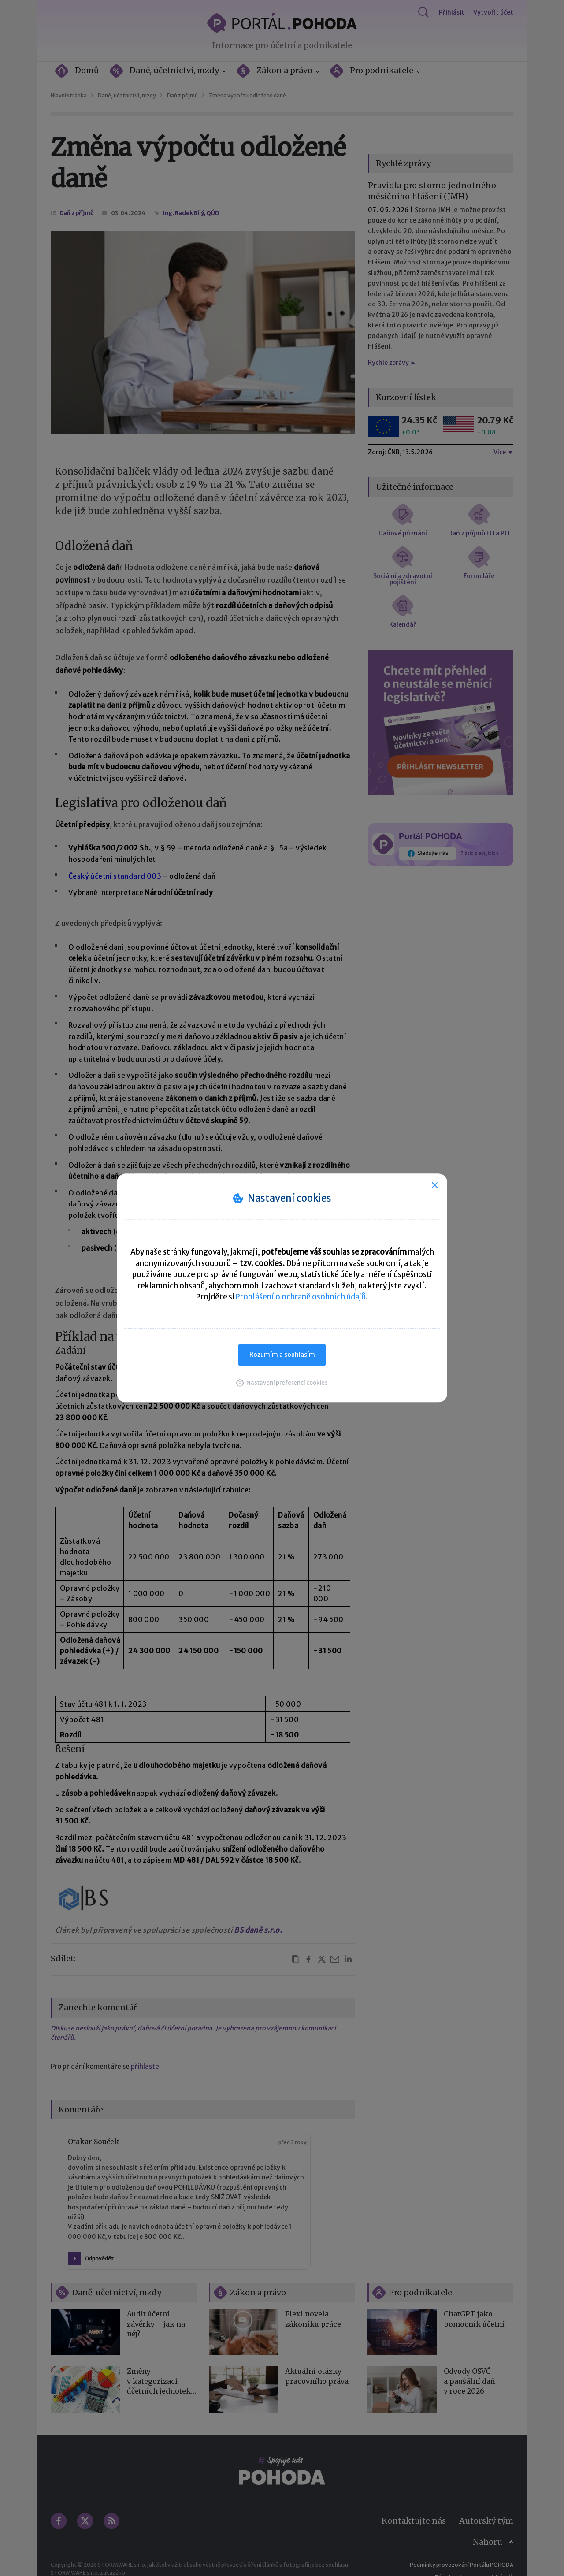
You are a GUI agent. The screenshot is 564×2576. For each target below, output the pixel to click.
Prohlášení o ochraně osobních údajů (301, 1297)
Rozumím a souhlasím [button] (282, 1355)
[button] (282, 1382)
